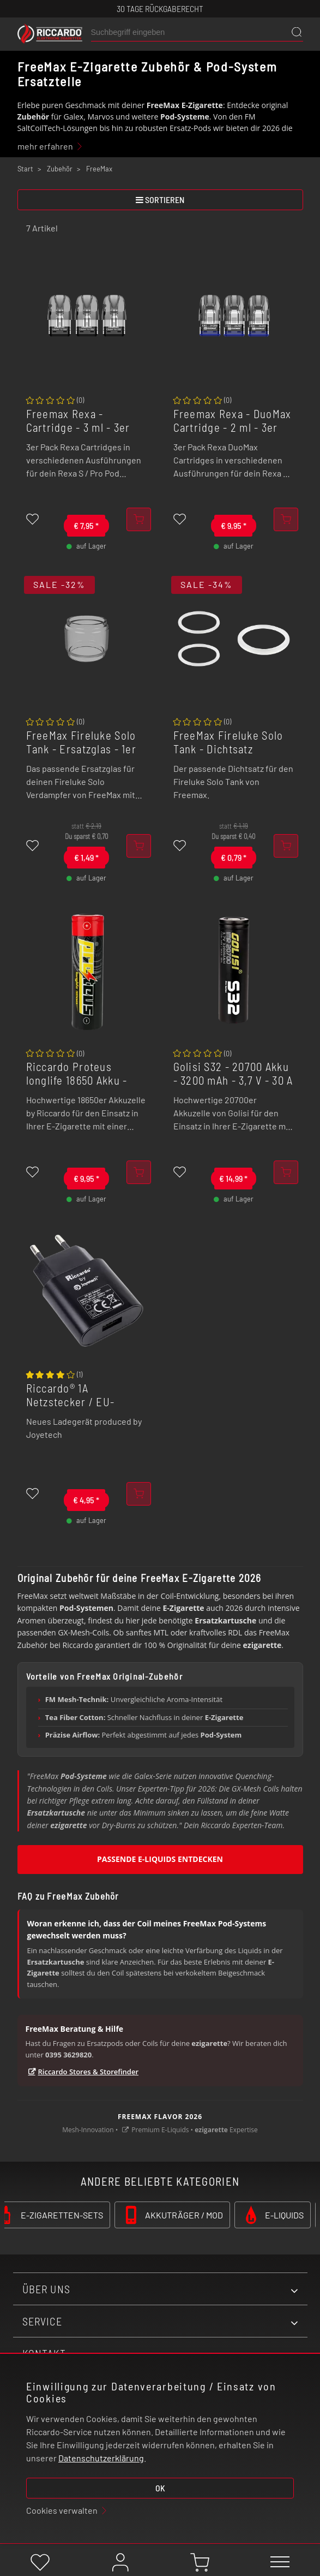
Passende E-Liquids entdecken (160, 1859)
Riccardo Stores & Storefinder (88, 2072)
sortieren (160, 199)
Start (25, 168)
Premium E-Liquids (160, 2129)
